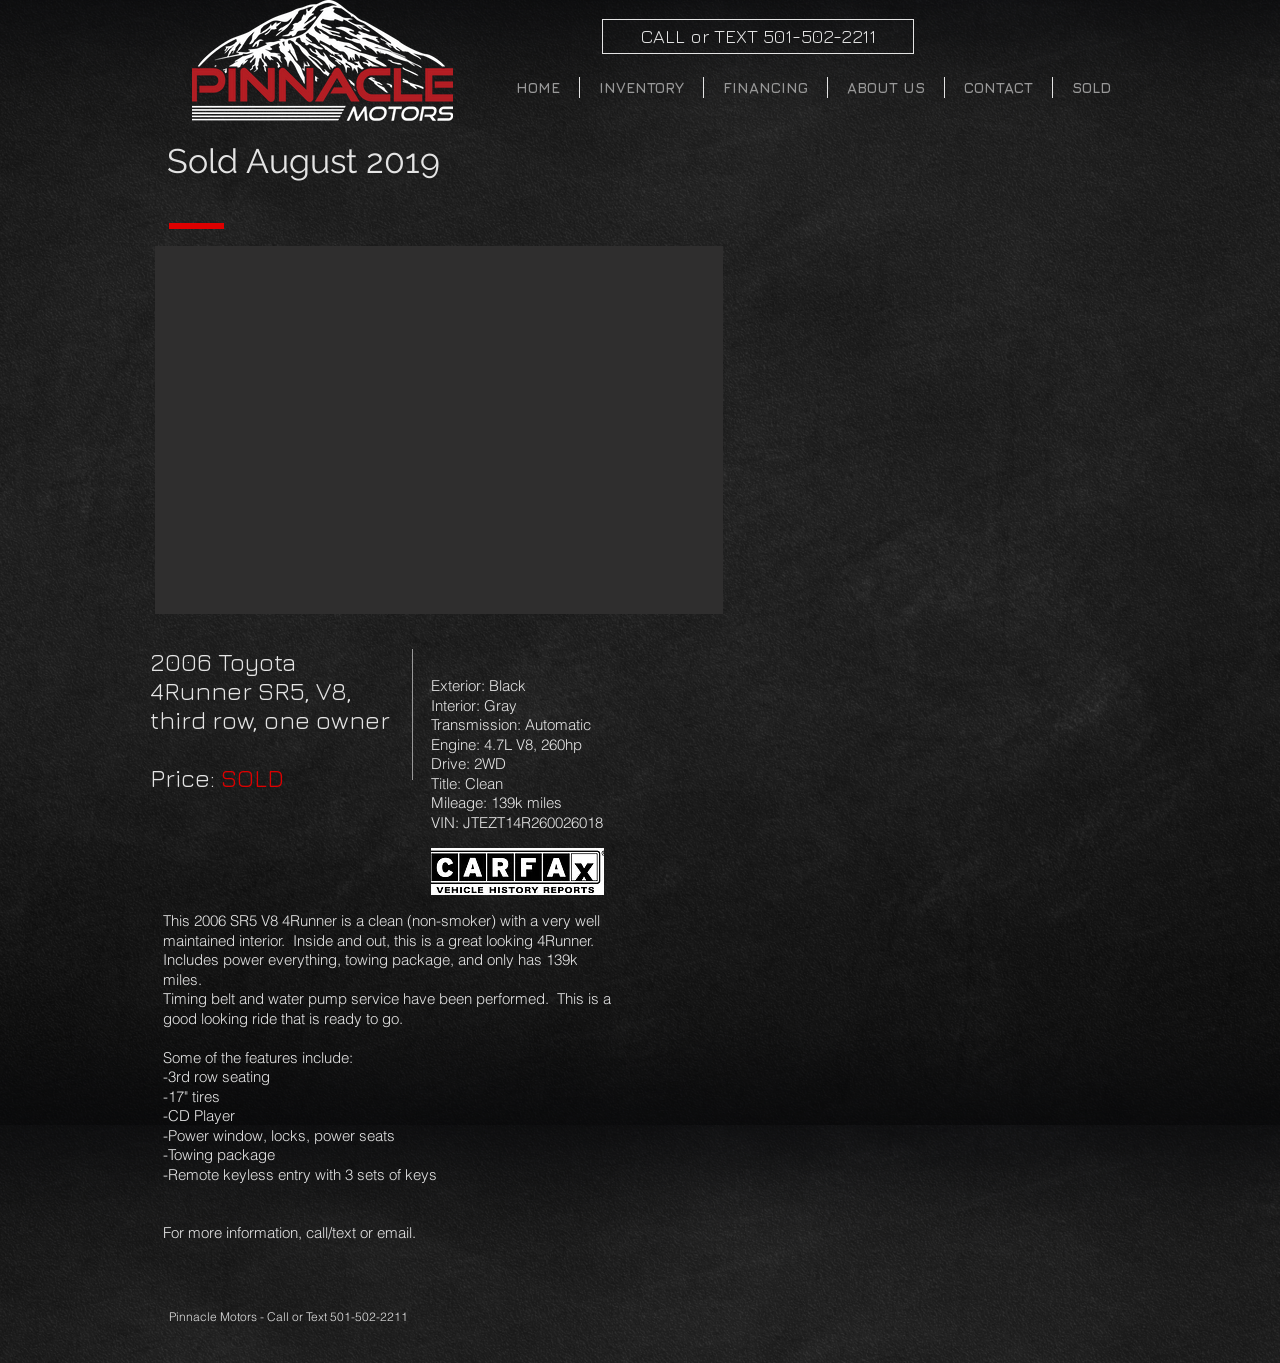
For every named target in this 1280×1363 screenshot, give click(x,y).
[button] (439, 430)
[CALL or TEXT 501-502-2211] (758, 36)
